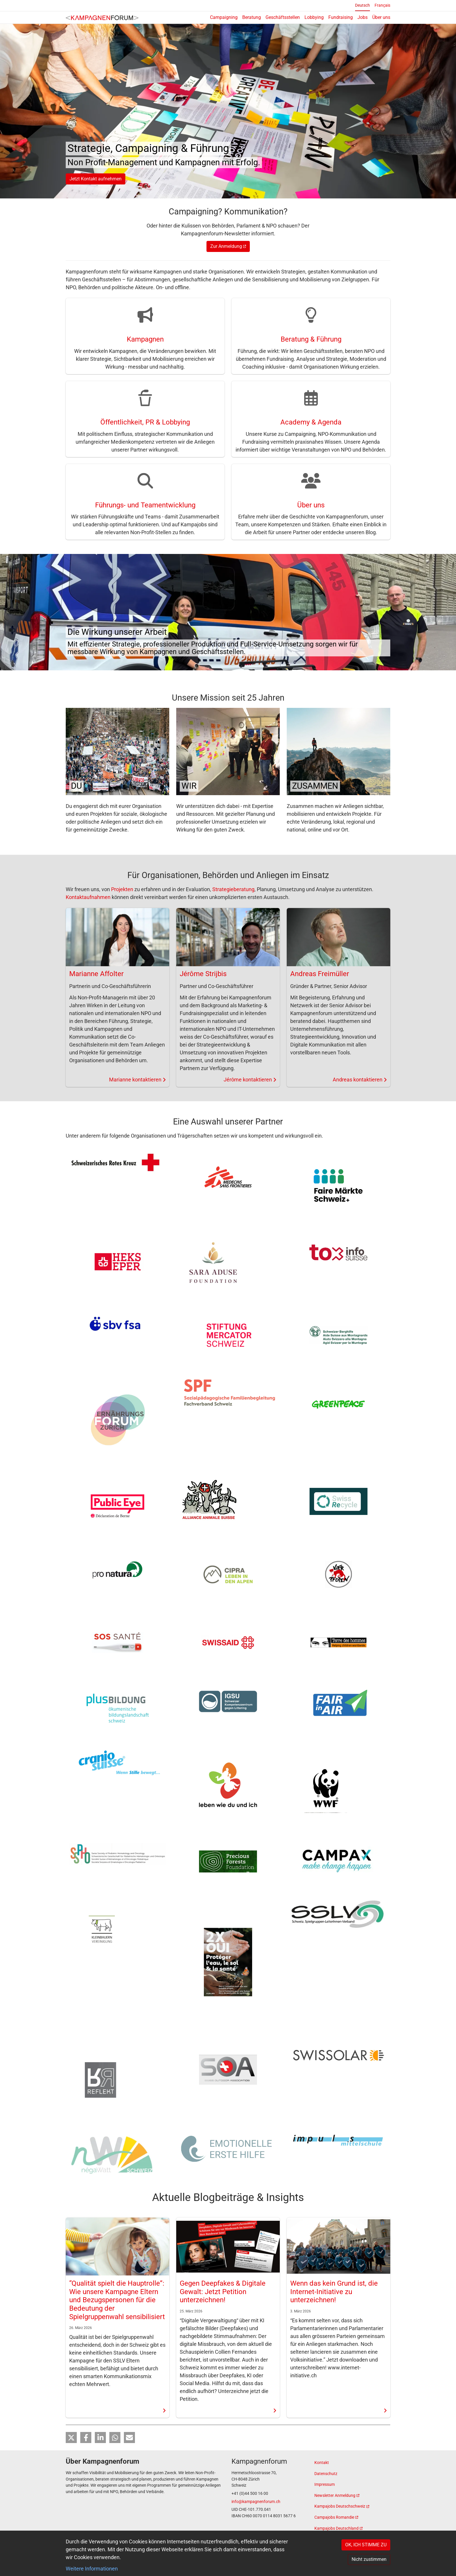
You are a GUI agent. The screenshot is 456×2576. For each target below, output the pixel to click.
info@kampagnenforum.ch (255, 2501)
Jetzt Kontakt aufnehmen (96, 179)
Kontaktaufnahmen (88, 897)
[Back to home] (102, 17)
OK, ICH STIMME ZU (365, 2544)
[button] (71, 2437)
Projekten (122, 890)
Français (382, 5)
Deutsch (362, 5)
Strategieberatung (233, 890)
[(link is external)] (352, 2495)
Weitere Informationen (92, 2569)
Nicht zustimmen (369, 2559)
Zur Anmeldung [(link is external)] (228, 246)
